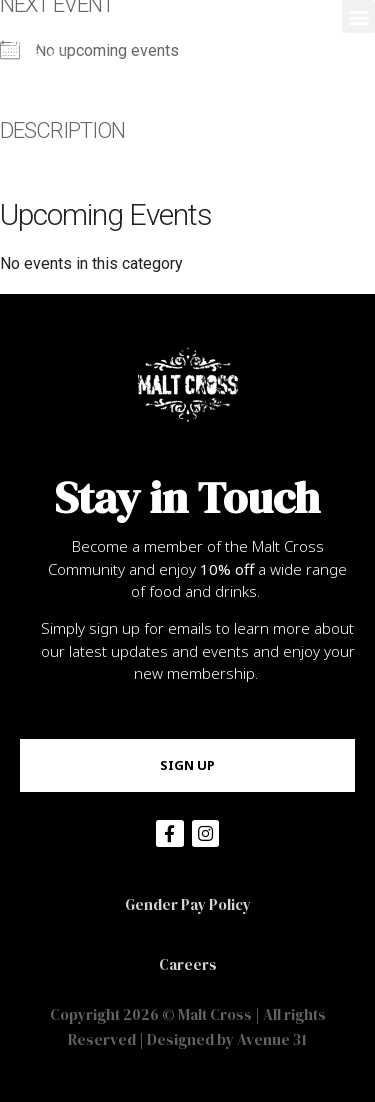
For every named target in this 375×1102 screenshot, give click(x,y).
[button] (358, 16)
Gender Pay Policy (188, 904)
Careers (188, 964)
